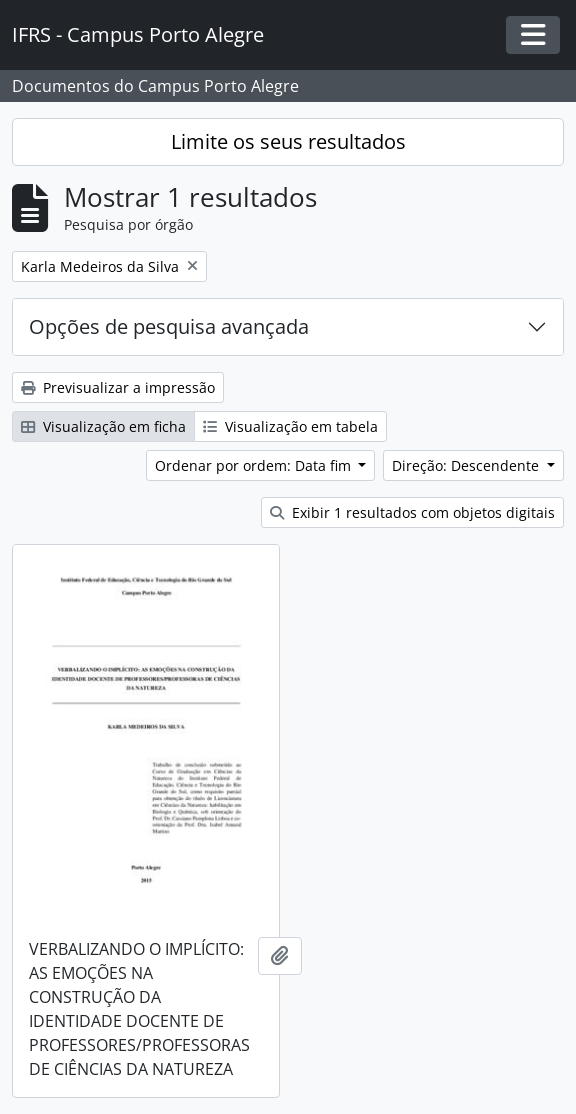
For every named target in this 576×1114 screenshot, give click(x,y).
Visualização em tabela (290, 426)
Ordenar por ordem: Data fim (255, 465)
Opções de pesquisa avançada (169, 326)
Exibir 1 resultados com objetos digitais (412, 512)
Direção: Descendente (467, 465)
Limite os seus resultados (288, 141)
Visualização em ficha (103, 426)
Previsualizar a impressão (118, 387)
